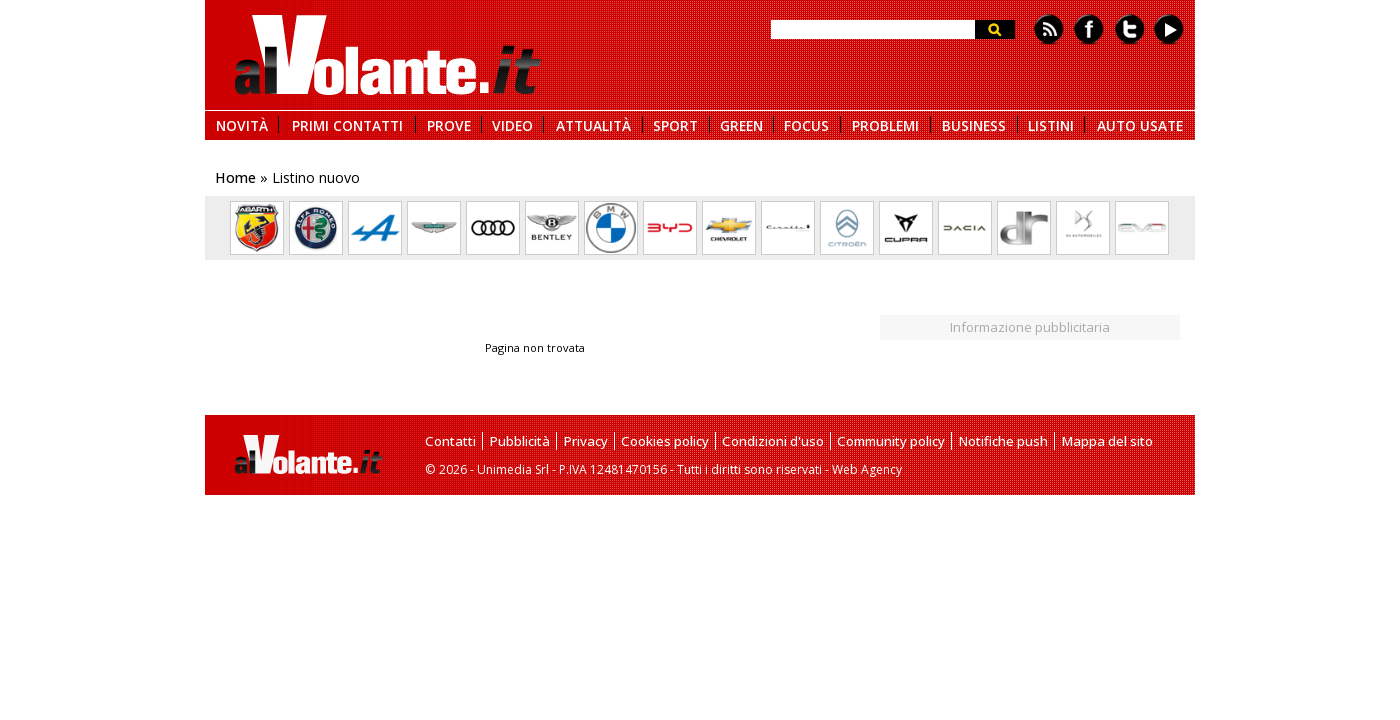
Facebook (1089, 29)
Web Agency (867, 469)
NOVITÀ (242, 124)
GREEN (741, 124)
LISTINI (1051, 124)
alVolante (388, 55)
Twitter (1130, 29)
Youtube (1169, 29)
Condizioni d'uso (773, 441)
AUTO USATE (1140, 124)
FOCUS (806, 124)
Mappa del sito (1107, 441)
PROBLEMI (885, 124)
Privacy (585, 441)
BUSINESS (974, 124)
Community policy (891, 441)
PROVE (449, 124)
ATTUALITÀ (593, 124)
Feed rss (1049, 29)
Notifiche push (1003, 441)
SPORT (675, 124)
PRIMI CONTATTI (347, 124)
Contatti (450, 441)
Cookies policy (665, 441)
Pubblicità (519, 441)
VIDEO (512, 124)
